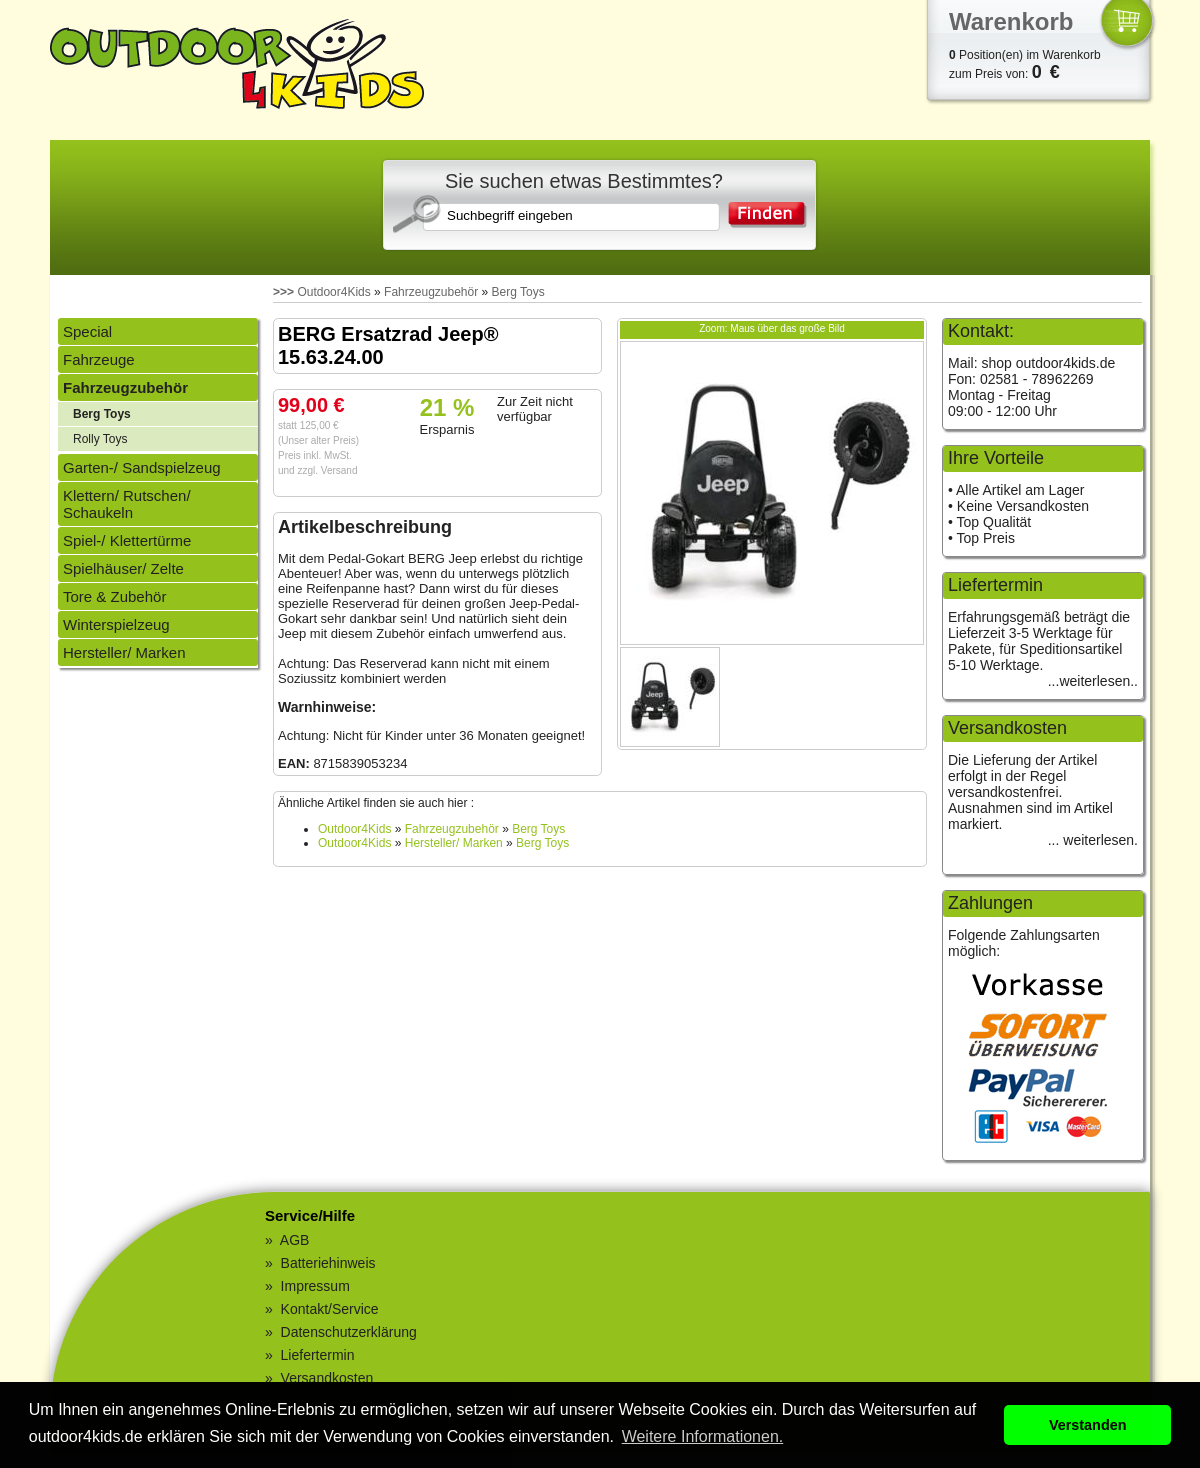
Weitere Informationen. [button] (703, 1436)
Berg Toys (518, 292)
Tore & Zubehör (114, 596)
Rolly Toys (100, 439)
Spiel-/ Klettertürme (127, 540)
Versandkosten (327, 1378)
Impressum (315, 1286)
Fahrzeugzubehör (431, 292)
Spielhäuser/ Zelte (123, 568)
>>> (283, 292)
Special (87, 331)
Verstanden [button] (1088, 1425)
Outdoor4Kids (333, 292)
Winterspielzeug (116, 624)
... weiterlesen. (1093, 840)
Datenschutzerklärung (349, 1332)
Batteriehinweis (328, 1263)
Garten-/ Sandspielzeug (142, 467)
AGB (295, 1240)
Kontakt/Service (330, 1309)
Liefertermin (318, 1355)
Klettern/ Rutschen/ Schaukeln (127, 504)
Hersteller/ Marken (124, 652)
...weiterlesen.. (1093, 681)
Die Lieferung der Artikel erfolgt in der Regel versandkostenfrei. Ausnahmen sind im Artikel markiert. (1030, 792)
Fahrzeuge (99, 359)
